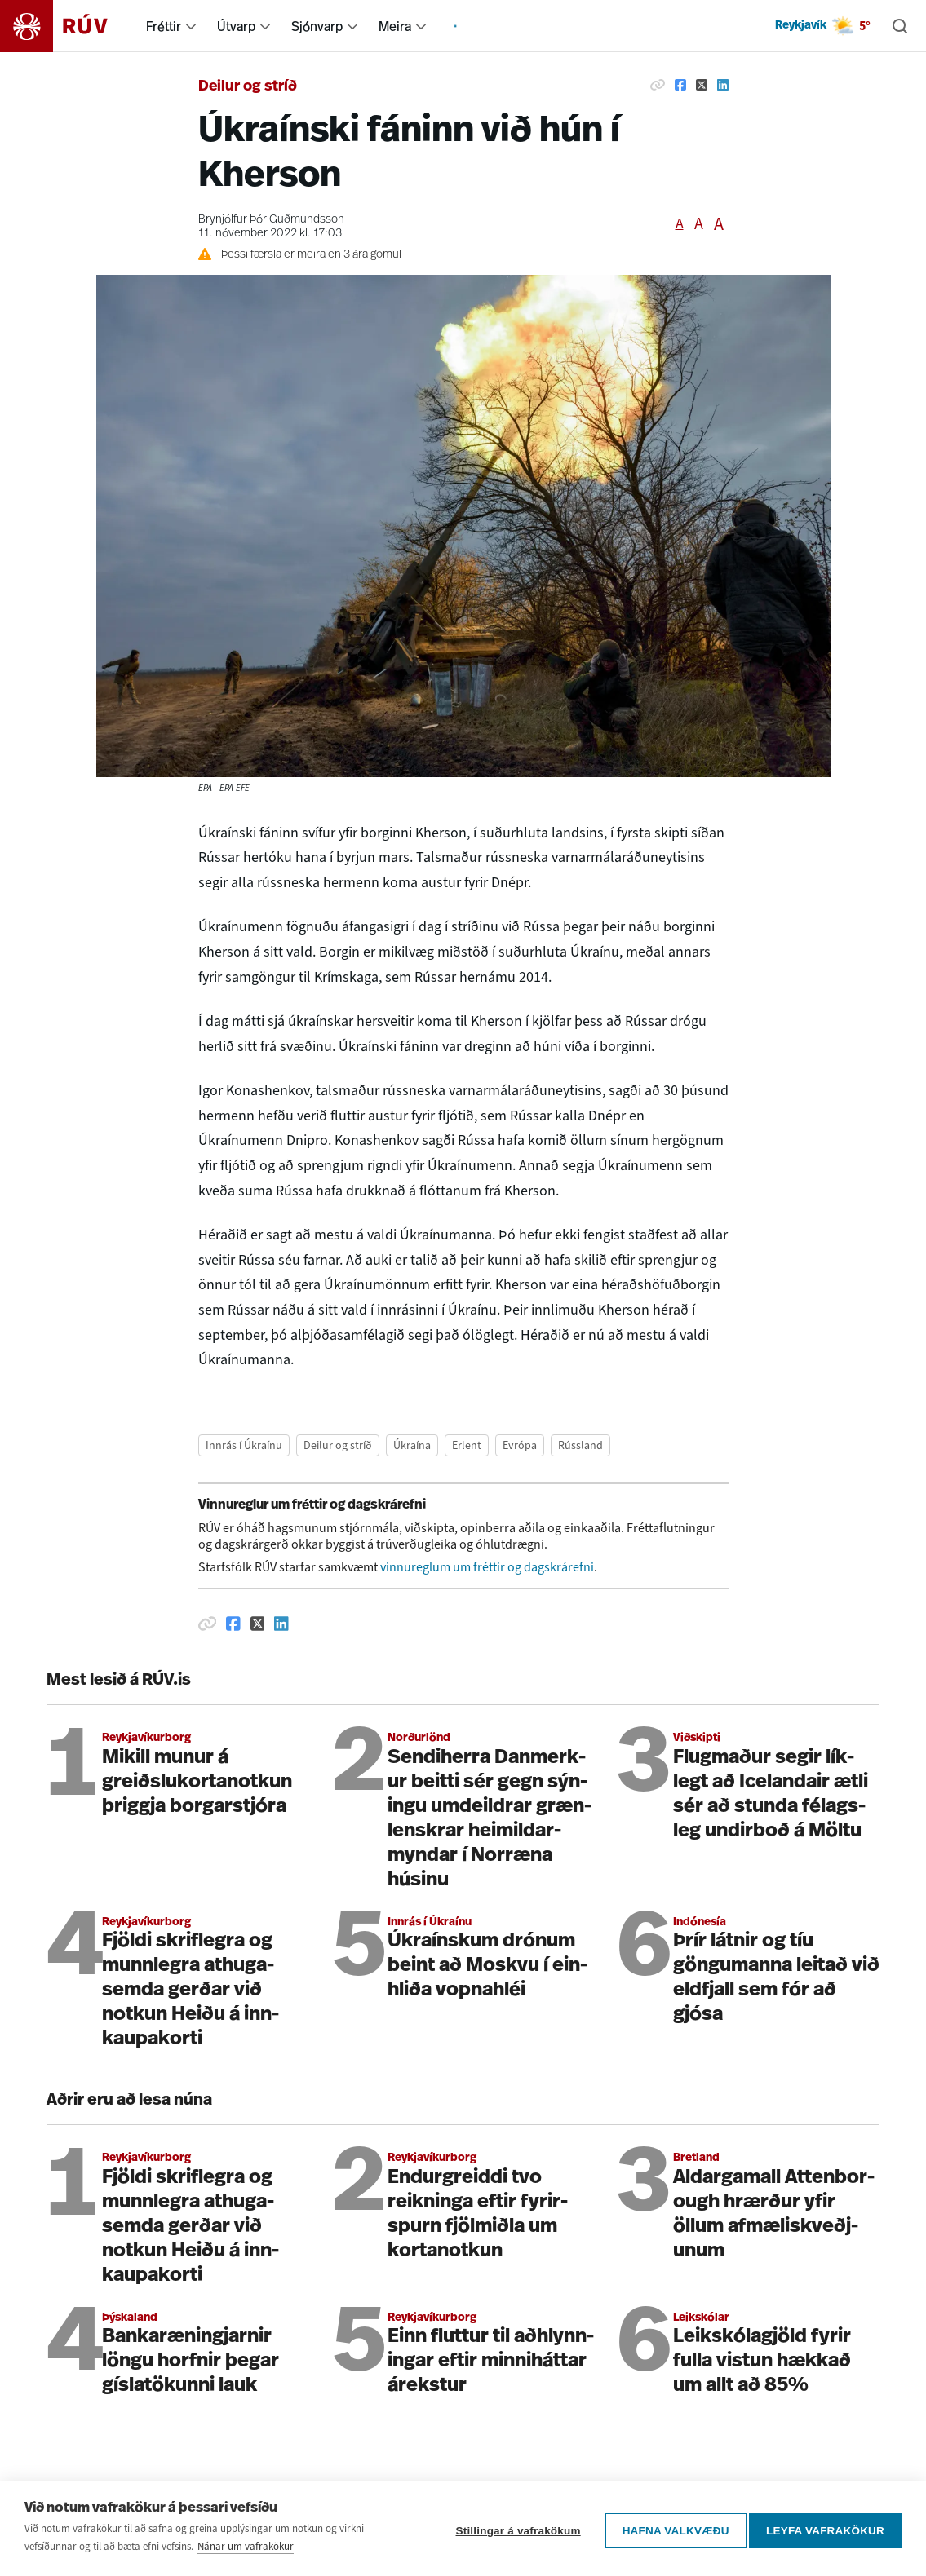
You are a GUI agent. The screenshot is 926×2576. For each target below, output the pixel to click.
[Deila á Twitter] (701, 84)
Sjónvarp (317, 26)
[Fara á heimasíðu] (68, 26)
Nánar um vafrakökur (245, 2551)
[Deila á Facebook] (680, 84)
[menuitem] (190, 26)
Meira (395, 26)
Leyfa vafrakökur (825, 2533)
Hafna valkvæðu (670, 2533)
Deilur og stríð (247, 87)
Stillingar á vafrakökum (512, 2533)
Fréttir (163, 26)
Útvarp (236, 26)
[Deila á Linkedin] (723, 84)
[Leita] (900, 26)
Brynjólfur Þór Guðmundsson (271, 220)
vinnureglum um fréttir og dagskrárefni (487, 1566)
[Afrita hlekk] (657, 84)
